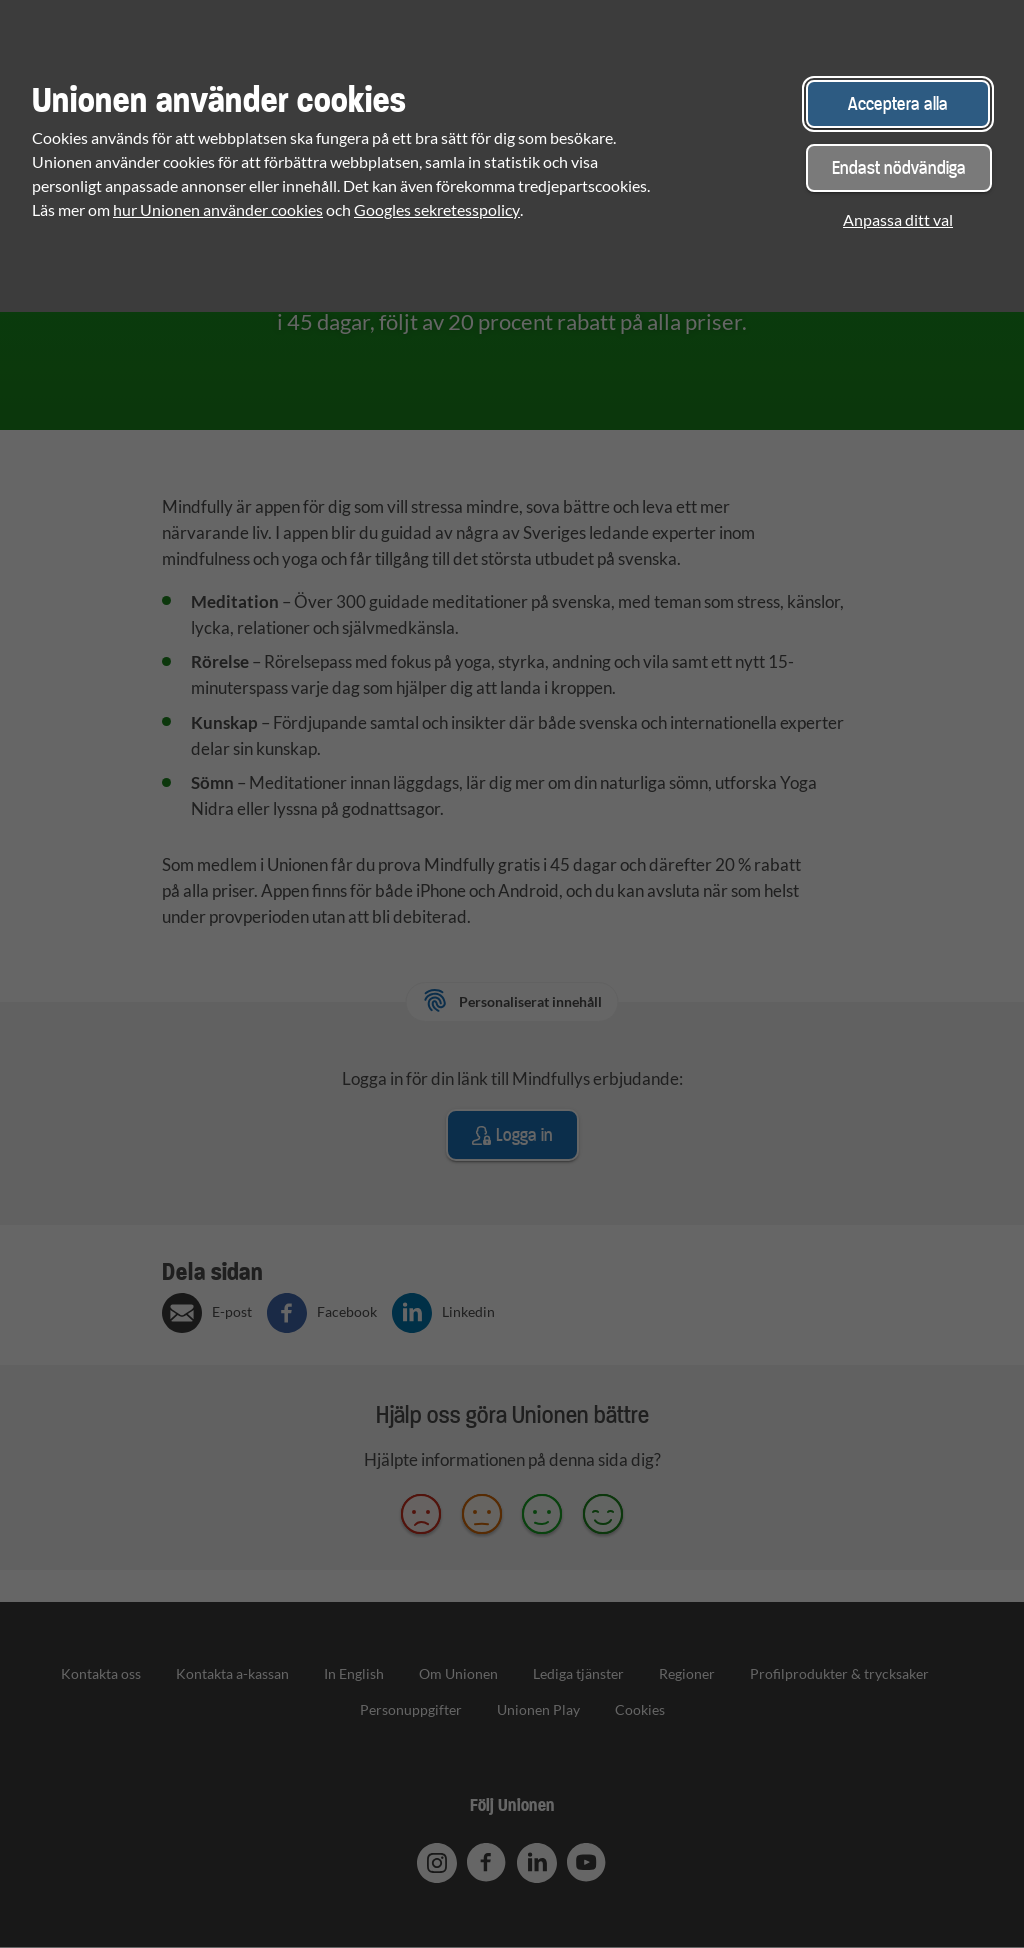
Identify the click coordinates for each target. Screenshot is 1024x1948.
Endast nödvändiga (899, 167)
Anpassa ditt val (898, 219)
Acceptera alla (898, 103)
